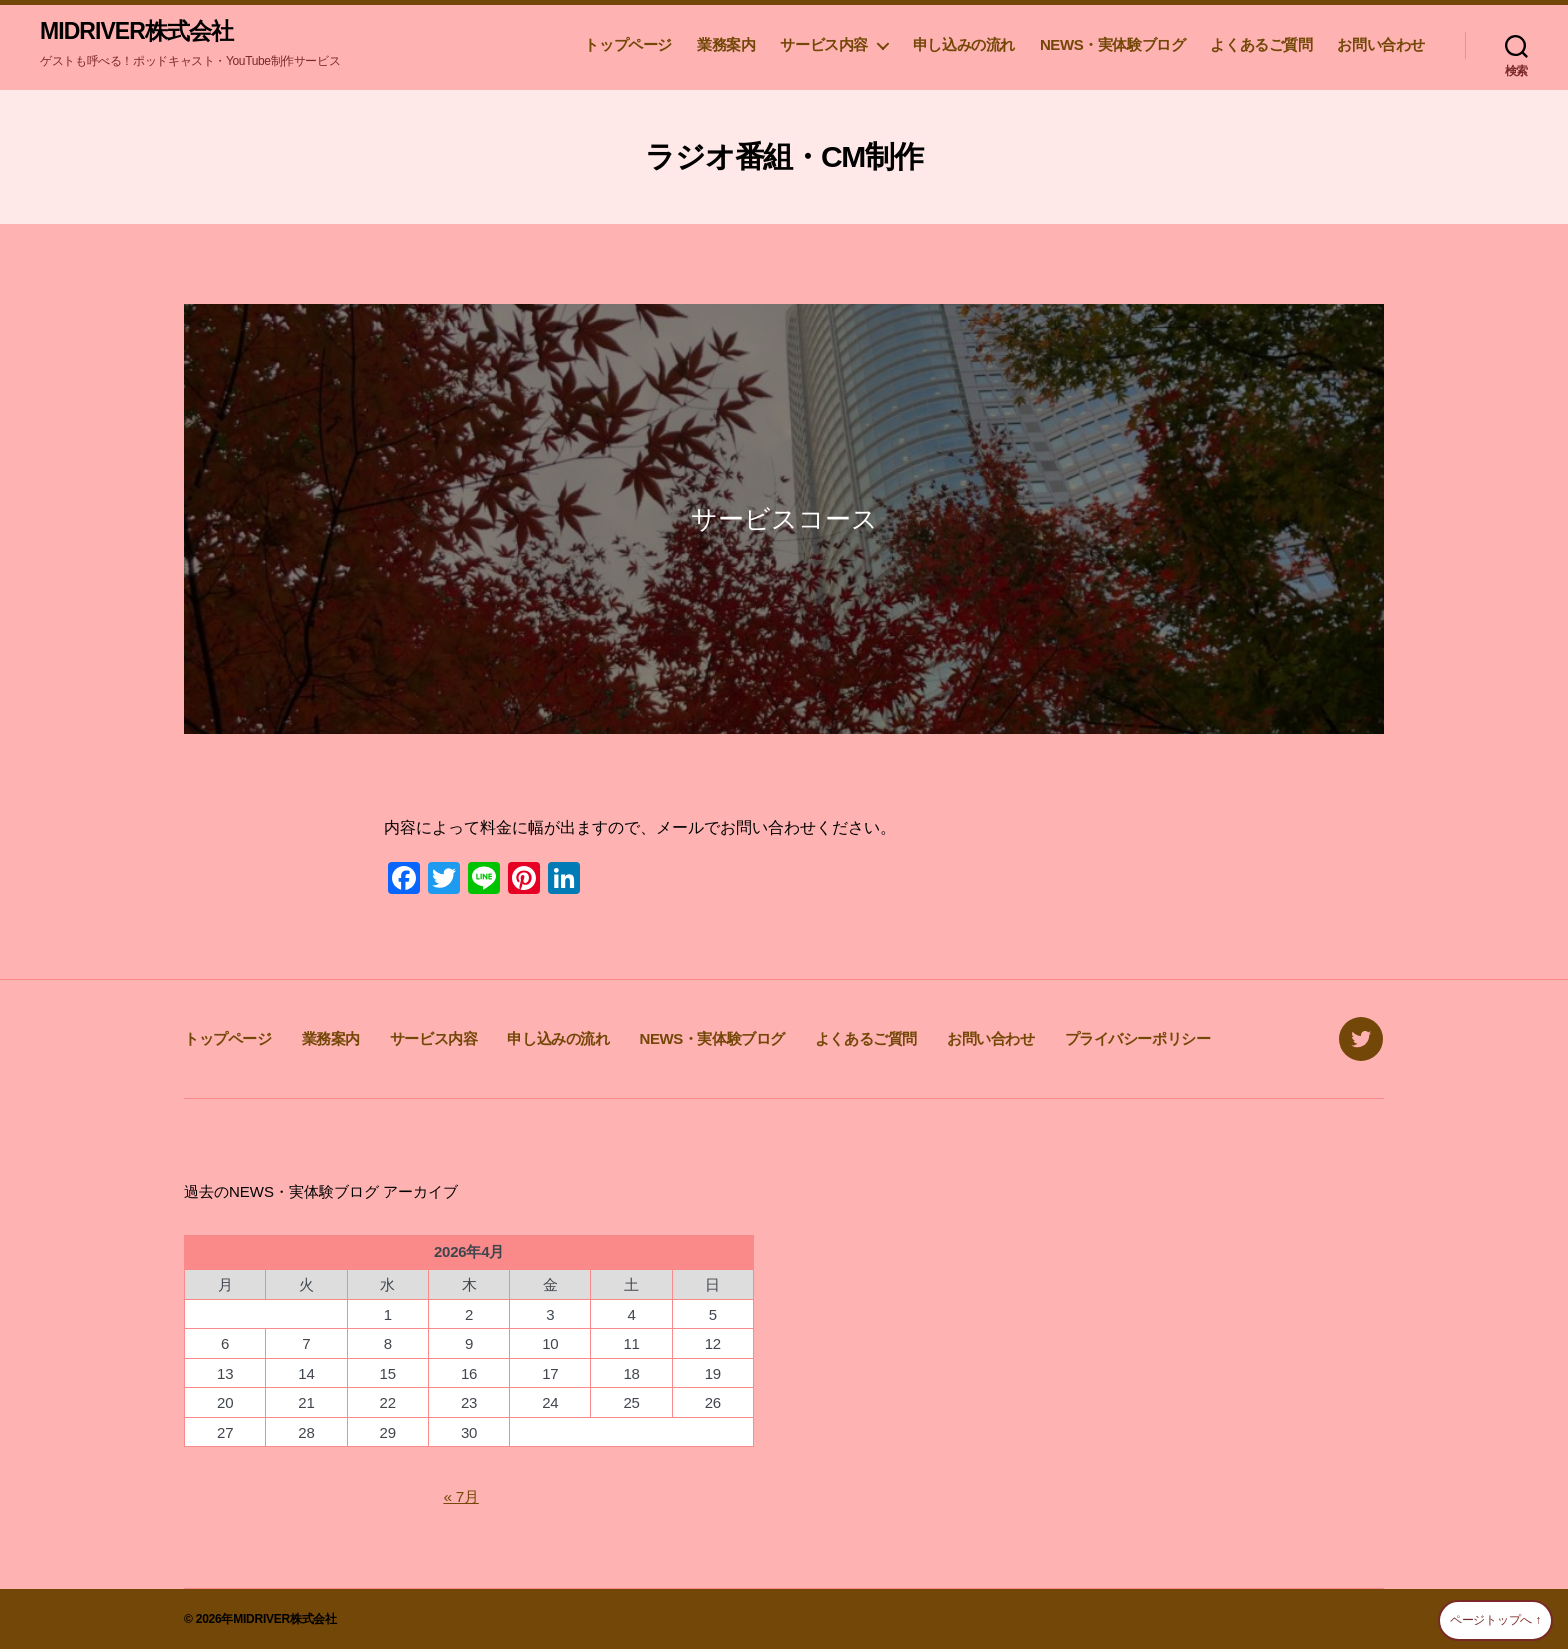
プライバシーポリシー (1138, 1039)
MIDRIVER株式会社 (140, 32)
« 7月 (461, 1496)
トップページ (628, 45)
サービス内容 (824, 45)
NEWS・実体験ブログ (1112, 45)
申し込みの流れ (964, 45)
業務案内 (726, 45)
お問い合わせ (1381, 45)
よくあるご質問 (1261, 45)
